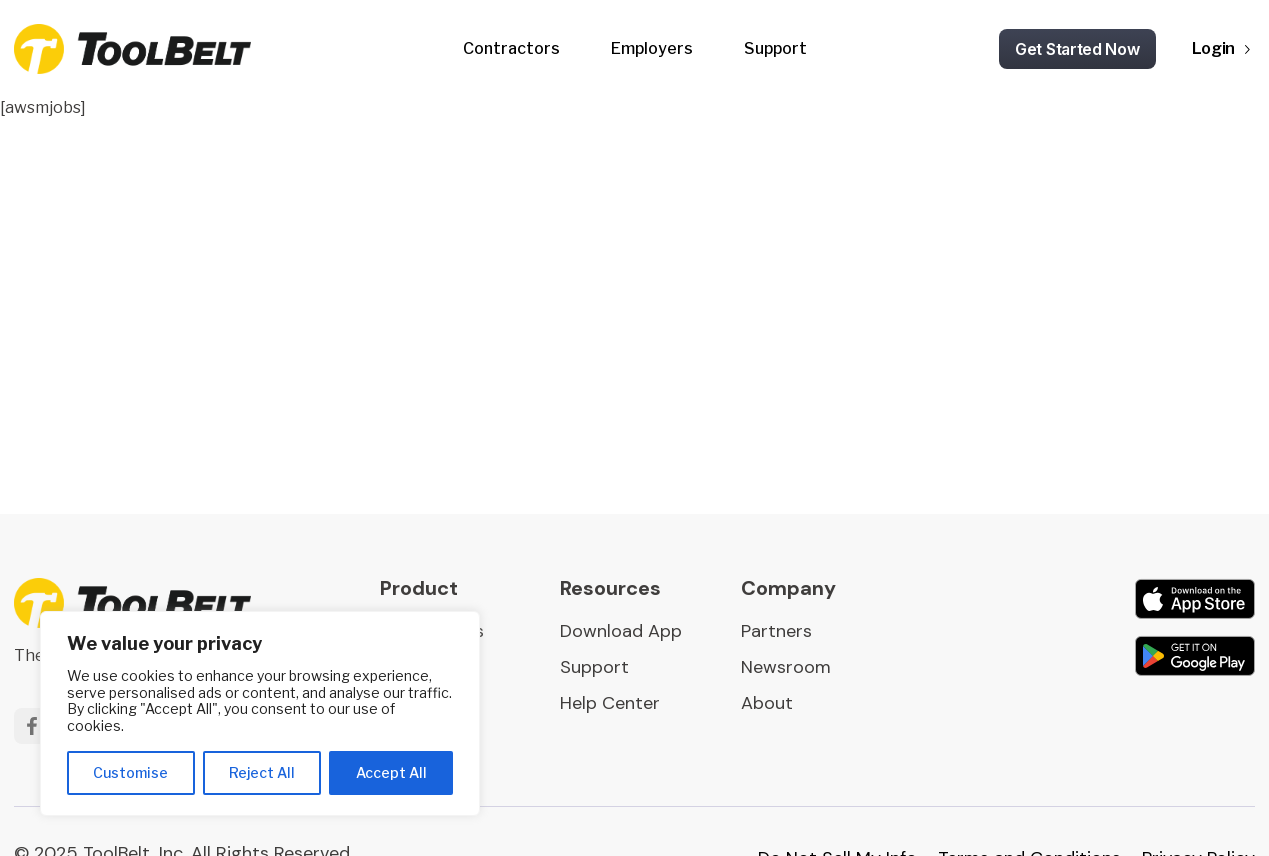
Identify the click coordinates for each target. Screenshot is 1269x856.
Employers (652, 48)
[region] (260, 713)
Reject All (262, 772)
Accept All (391, 772)
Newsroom (786, 667)
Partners (776, 631)
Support (775, 48)
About (767, 703)
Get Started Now (1077, 49)
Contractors (511, 48)
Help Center (610, 703)
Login (1214, 48)
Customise (130, 772)
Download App (621, 631)
